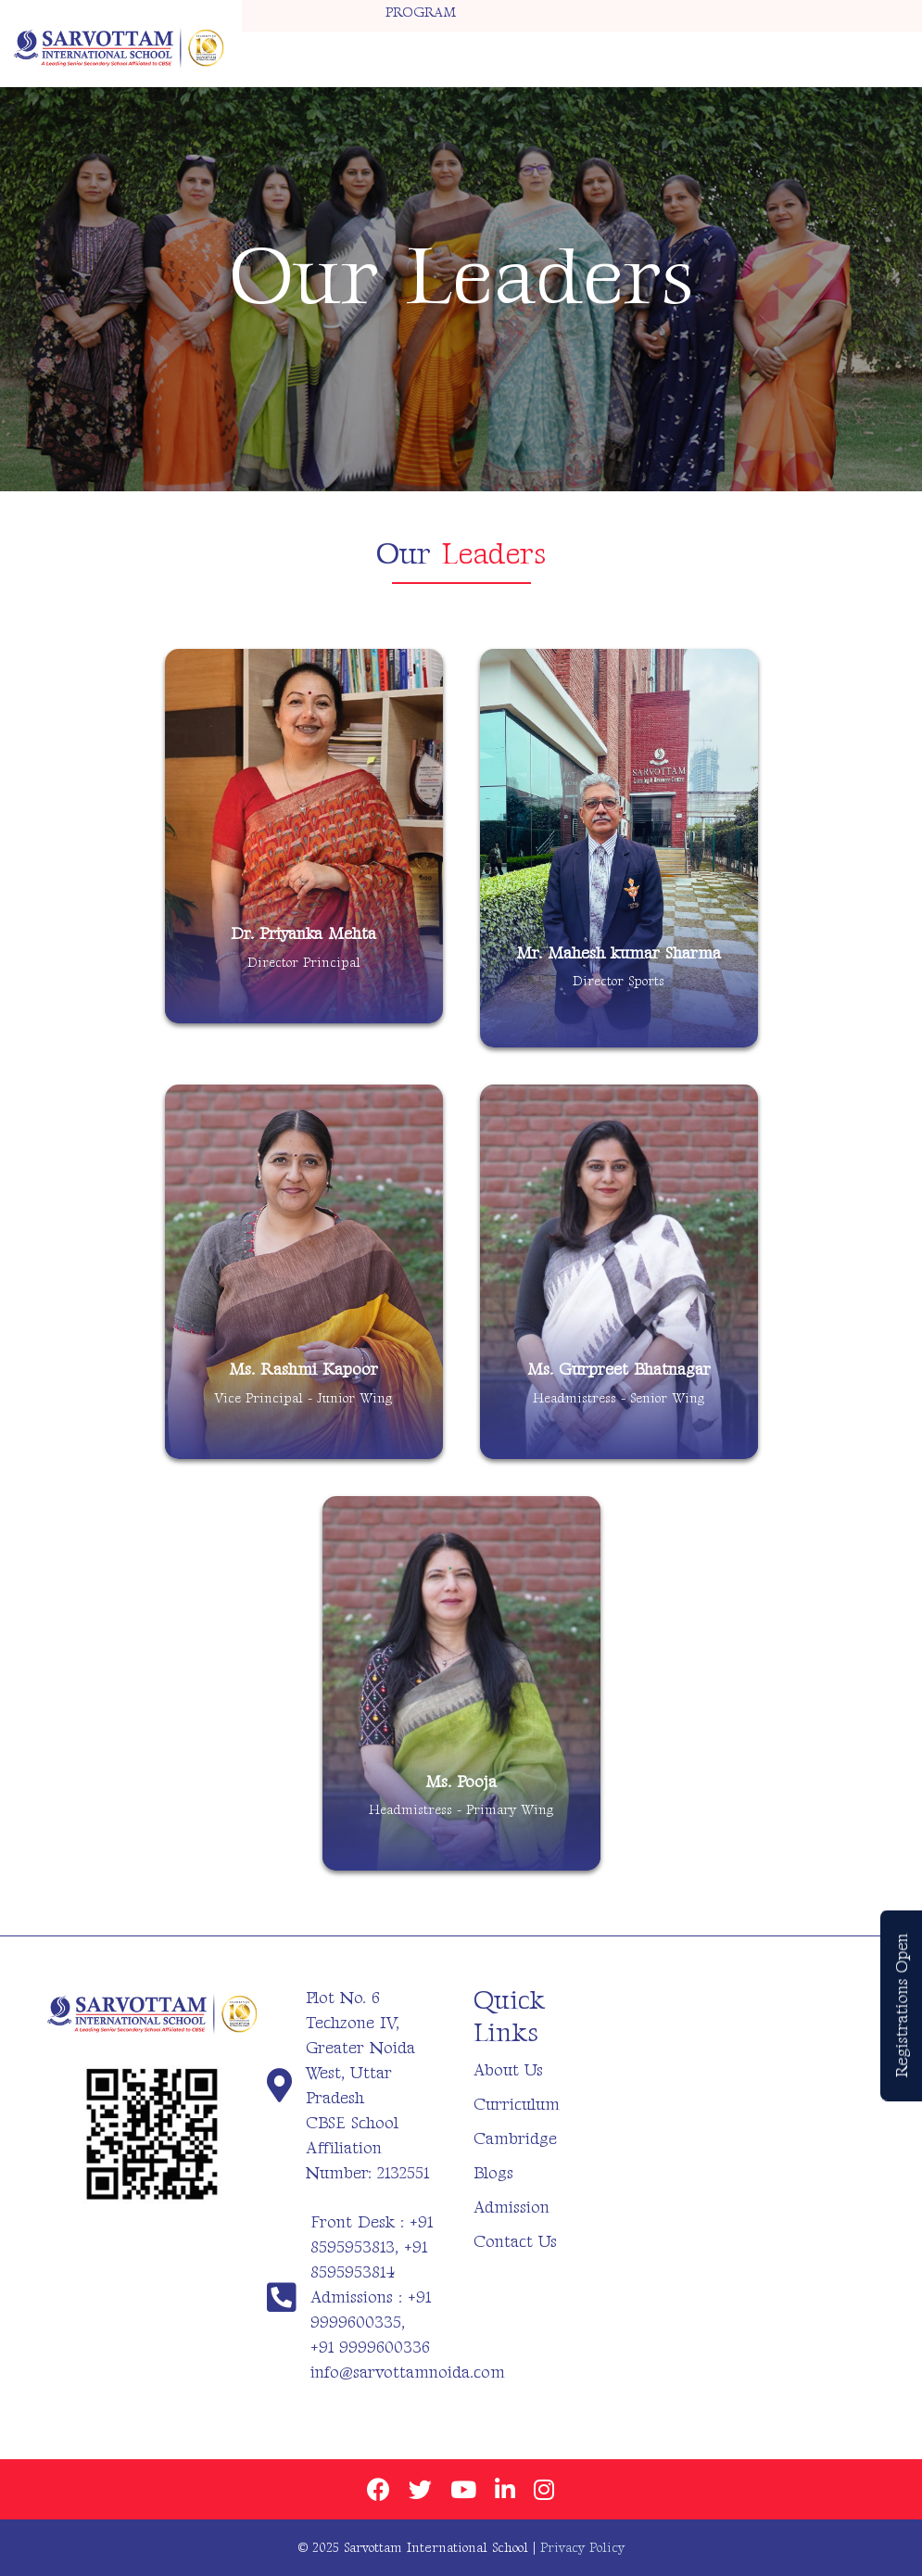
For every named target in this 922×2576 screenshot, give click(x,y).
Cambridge (515, 2139)
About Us (508, 2070)
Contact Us (515, 2242)
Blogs (493, 2173)
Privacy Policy (582, 2548)
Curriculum (517, 2104)
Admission (511, 2207)
